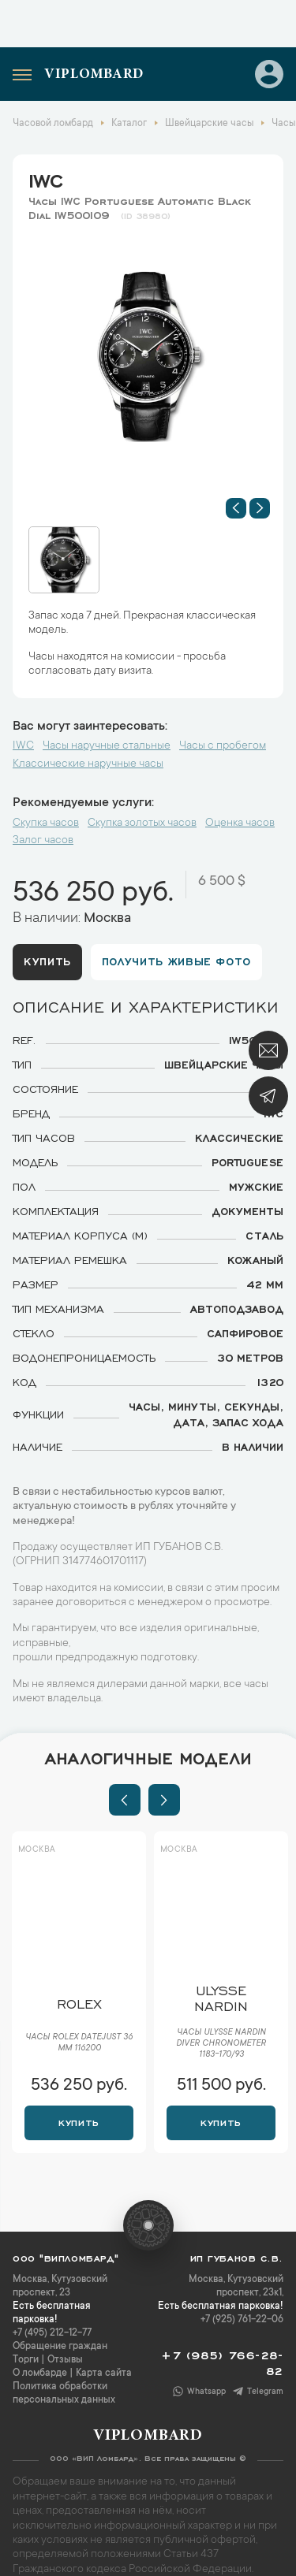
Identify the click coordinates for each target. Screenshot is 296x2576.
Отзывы (65, 2360)
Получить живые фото (176, 960)
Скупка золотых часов (142, 823)
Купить (47, 960)
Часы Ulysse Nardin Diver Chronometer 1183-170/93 (221, 2044)
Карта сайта (104, 2373)
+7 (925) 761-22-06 (241, 2319)
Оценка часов (240, 823)
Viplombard (94, 75)
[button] (236, 508)
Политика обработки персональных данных (64, 2393)
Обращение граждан (60, 2346)
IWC (45, 178)
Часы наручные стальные (106, 746)
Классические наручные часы (88, 764)
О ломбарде (40, 2373)
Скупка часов (46, 823)
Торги (26, 2360)
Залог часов (43, 841)
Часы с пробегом (222, 746)
